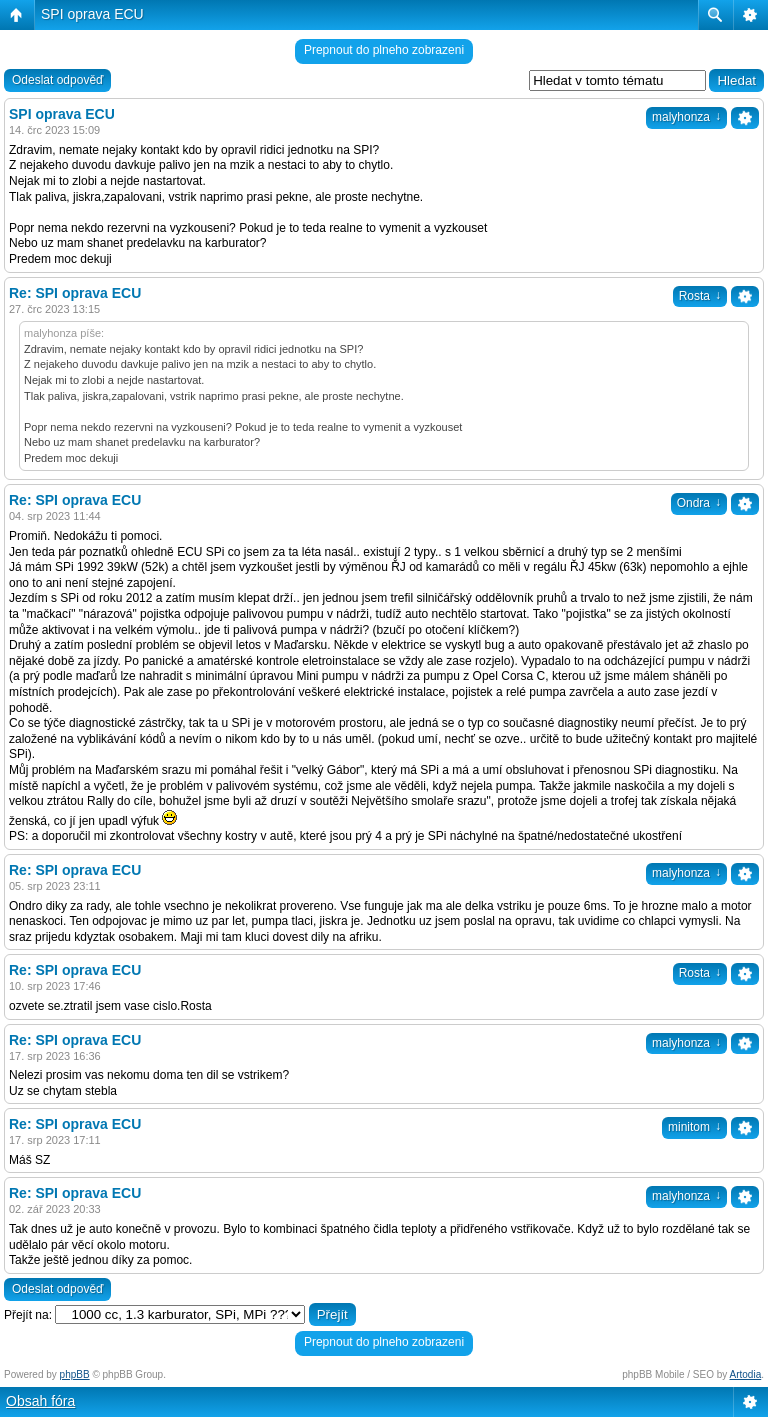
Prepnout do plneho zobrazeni (384, 50)
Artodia (746, 1374)
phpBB (75, 1374)
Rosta (700, 296)
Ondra (699, 503)
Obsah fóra (40, 1401)
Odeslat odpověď (57, 80)
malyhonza (686, 117)
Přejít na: (28, 1315)
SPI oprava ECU (92, 14)
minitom (694, 1127)
